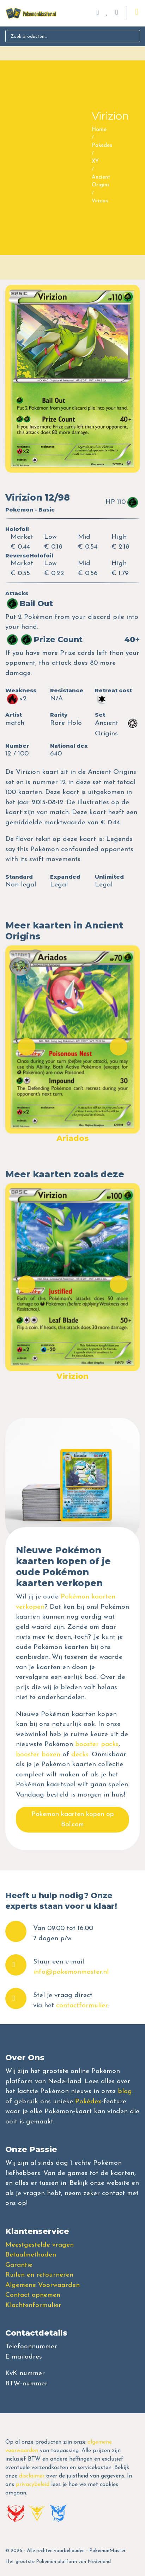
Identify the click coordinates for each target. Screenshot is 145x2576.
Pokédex (88, 2101)
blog (125, 2091)
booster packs (97, 1744)
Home (99, 129)
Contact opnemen (32, 2295)
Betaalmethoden (30, 2255)
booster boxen (38, 1754)
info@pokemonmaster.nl (71, 1972)
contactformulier (82, 2005)
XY (95, 161)
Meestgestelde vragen (39, 2245)
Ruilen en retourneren (39, 2275)
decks (80, 1754)
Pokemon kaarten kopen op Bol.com (72, 1819)
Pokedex (102, 145)
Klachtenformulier (33, 2305)
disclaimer (31, 2476)
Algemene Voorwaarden (42, 2285)
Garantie (18, 2265)
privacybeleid (32, 2484)
